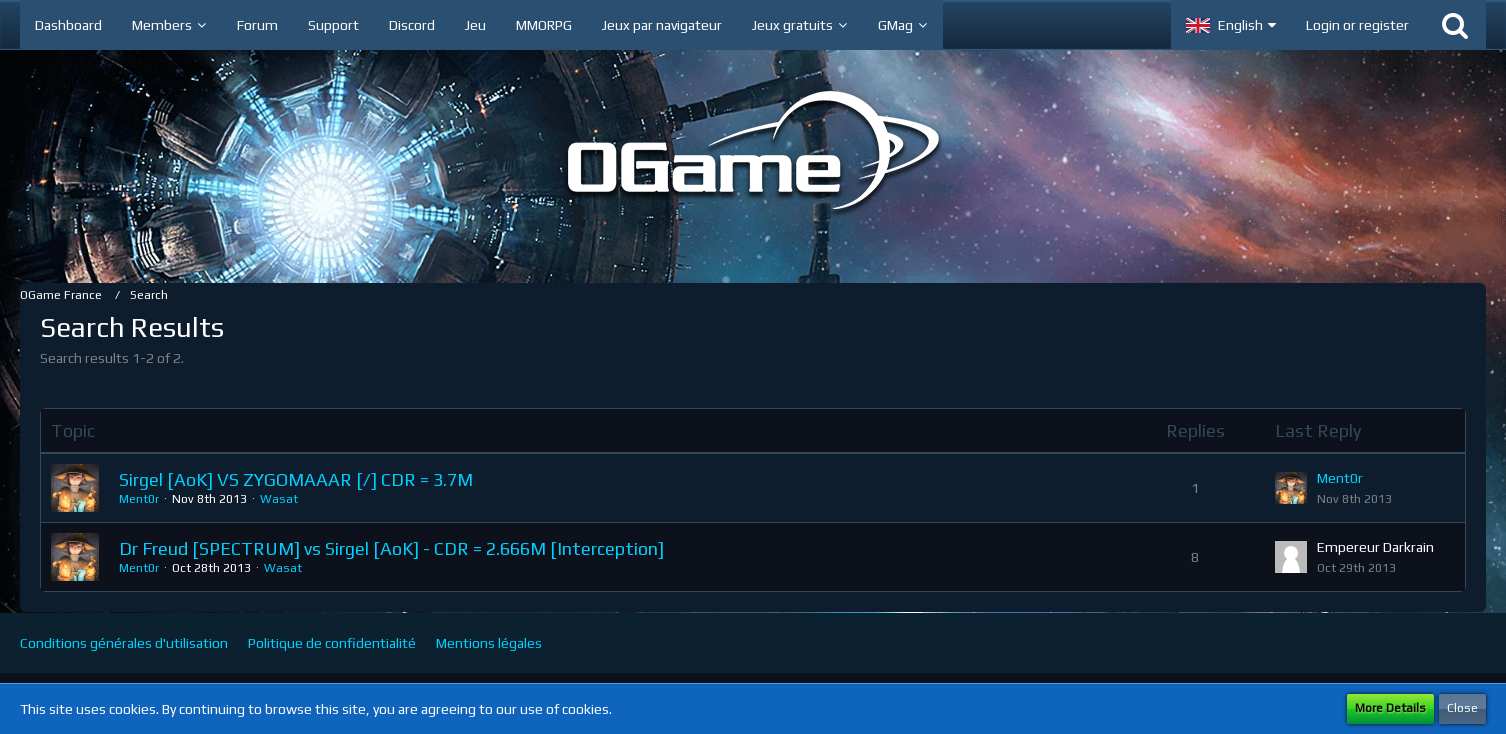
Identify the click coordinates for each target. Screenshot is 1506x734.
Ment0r (139, 499)
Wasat (279, 499)
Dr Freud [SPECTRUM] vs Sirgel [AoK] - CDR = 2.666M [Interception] (391, 548)
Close (1462, 708)
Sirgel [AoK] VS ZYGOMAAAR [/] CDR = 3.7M (296, 479)
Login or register (1357, 25)
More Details (1390, 708)
